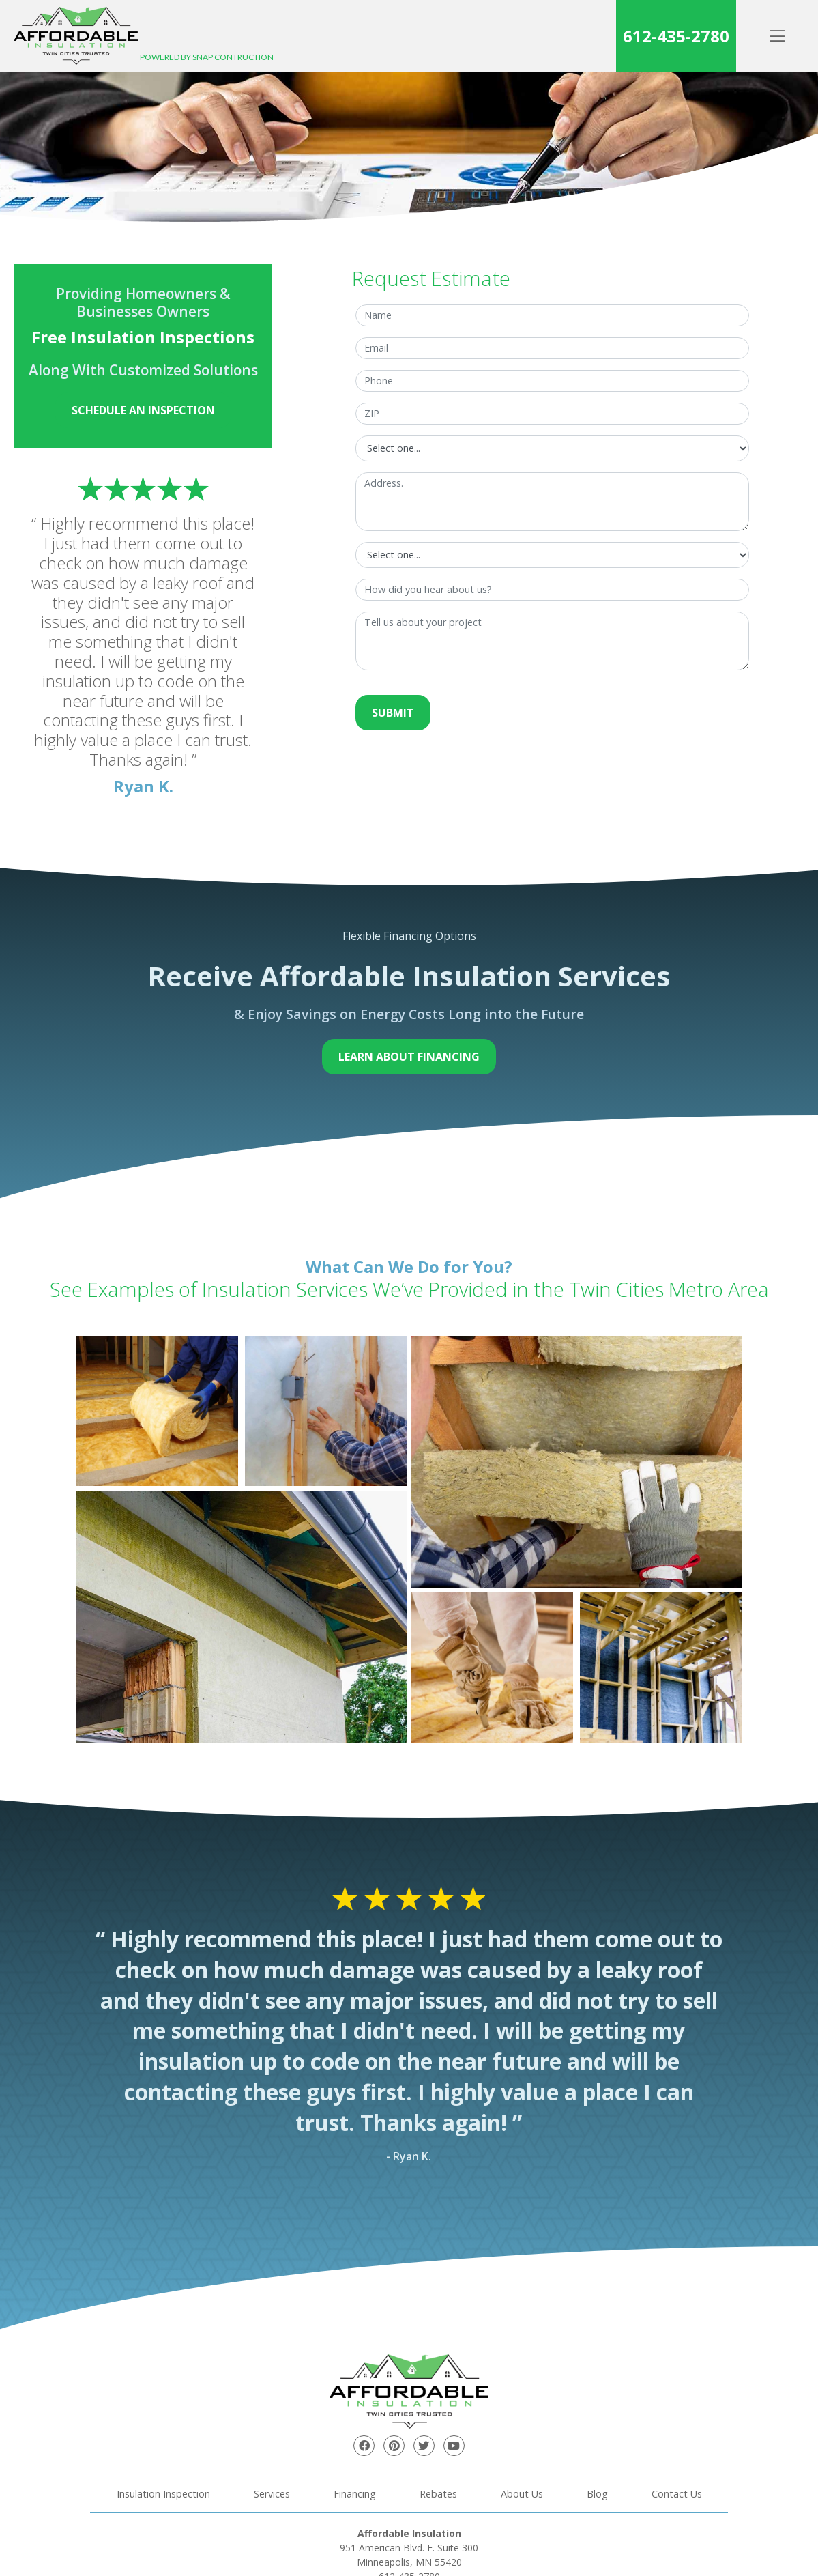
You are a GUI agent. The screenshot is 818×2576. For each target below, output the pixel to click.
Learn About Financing (409, 1056)
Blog (597, 2493)
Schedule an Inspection (143, 410)
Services (272, 2493)
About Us (522, 2493)
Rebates (438, 2493)
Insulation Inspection (163, 2493)
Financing (355, 2493)
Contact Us (677, 2493)
